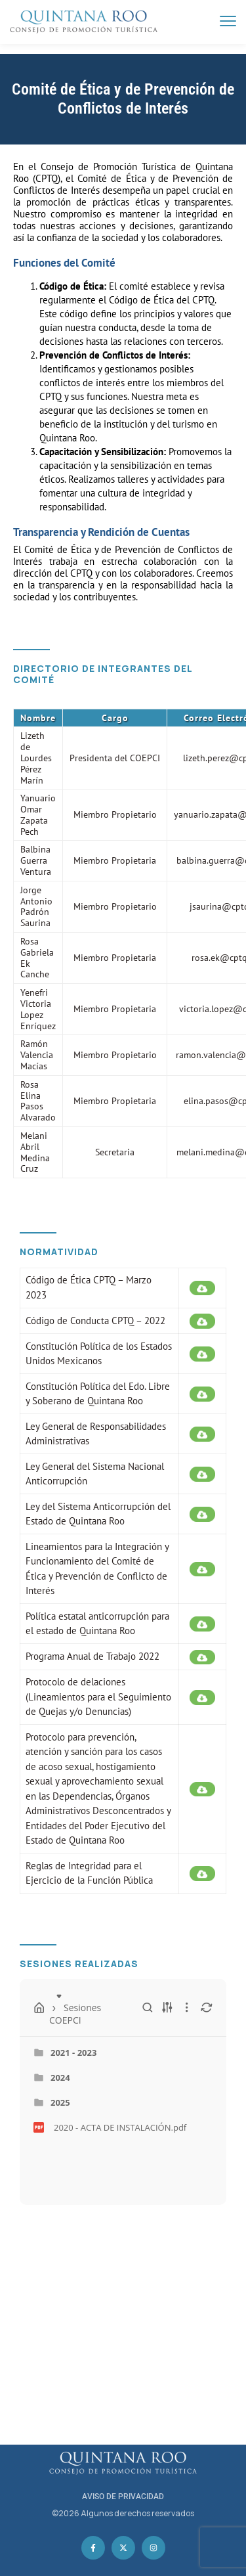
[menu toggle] (228, 21)
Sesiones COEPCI (90, 1995)
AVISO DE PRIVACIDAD (123, 2496)
